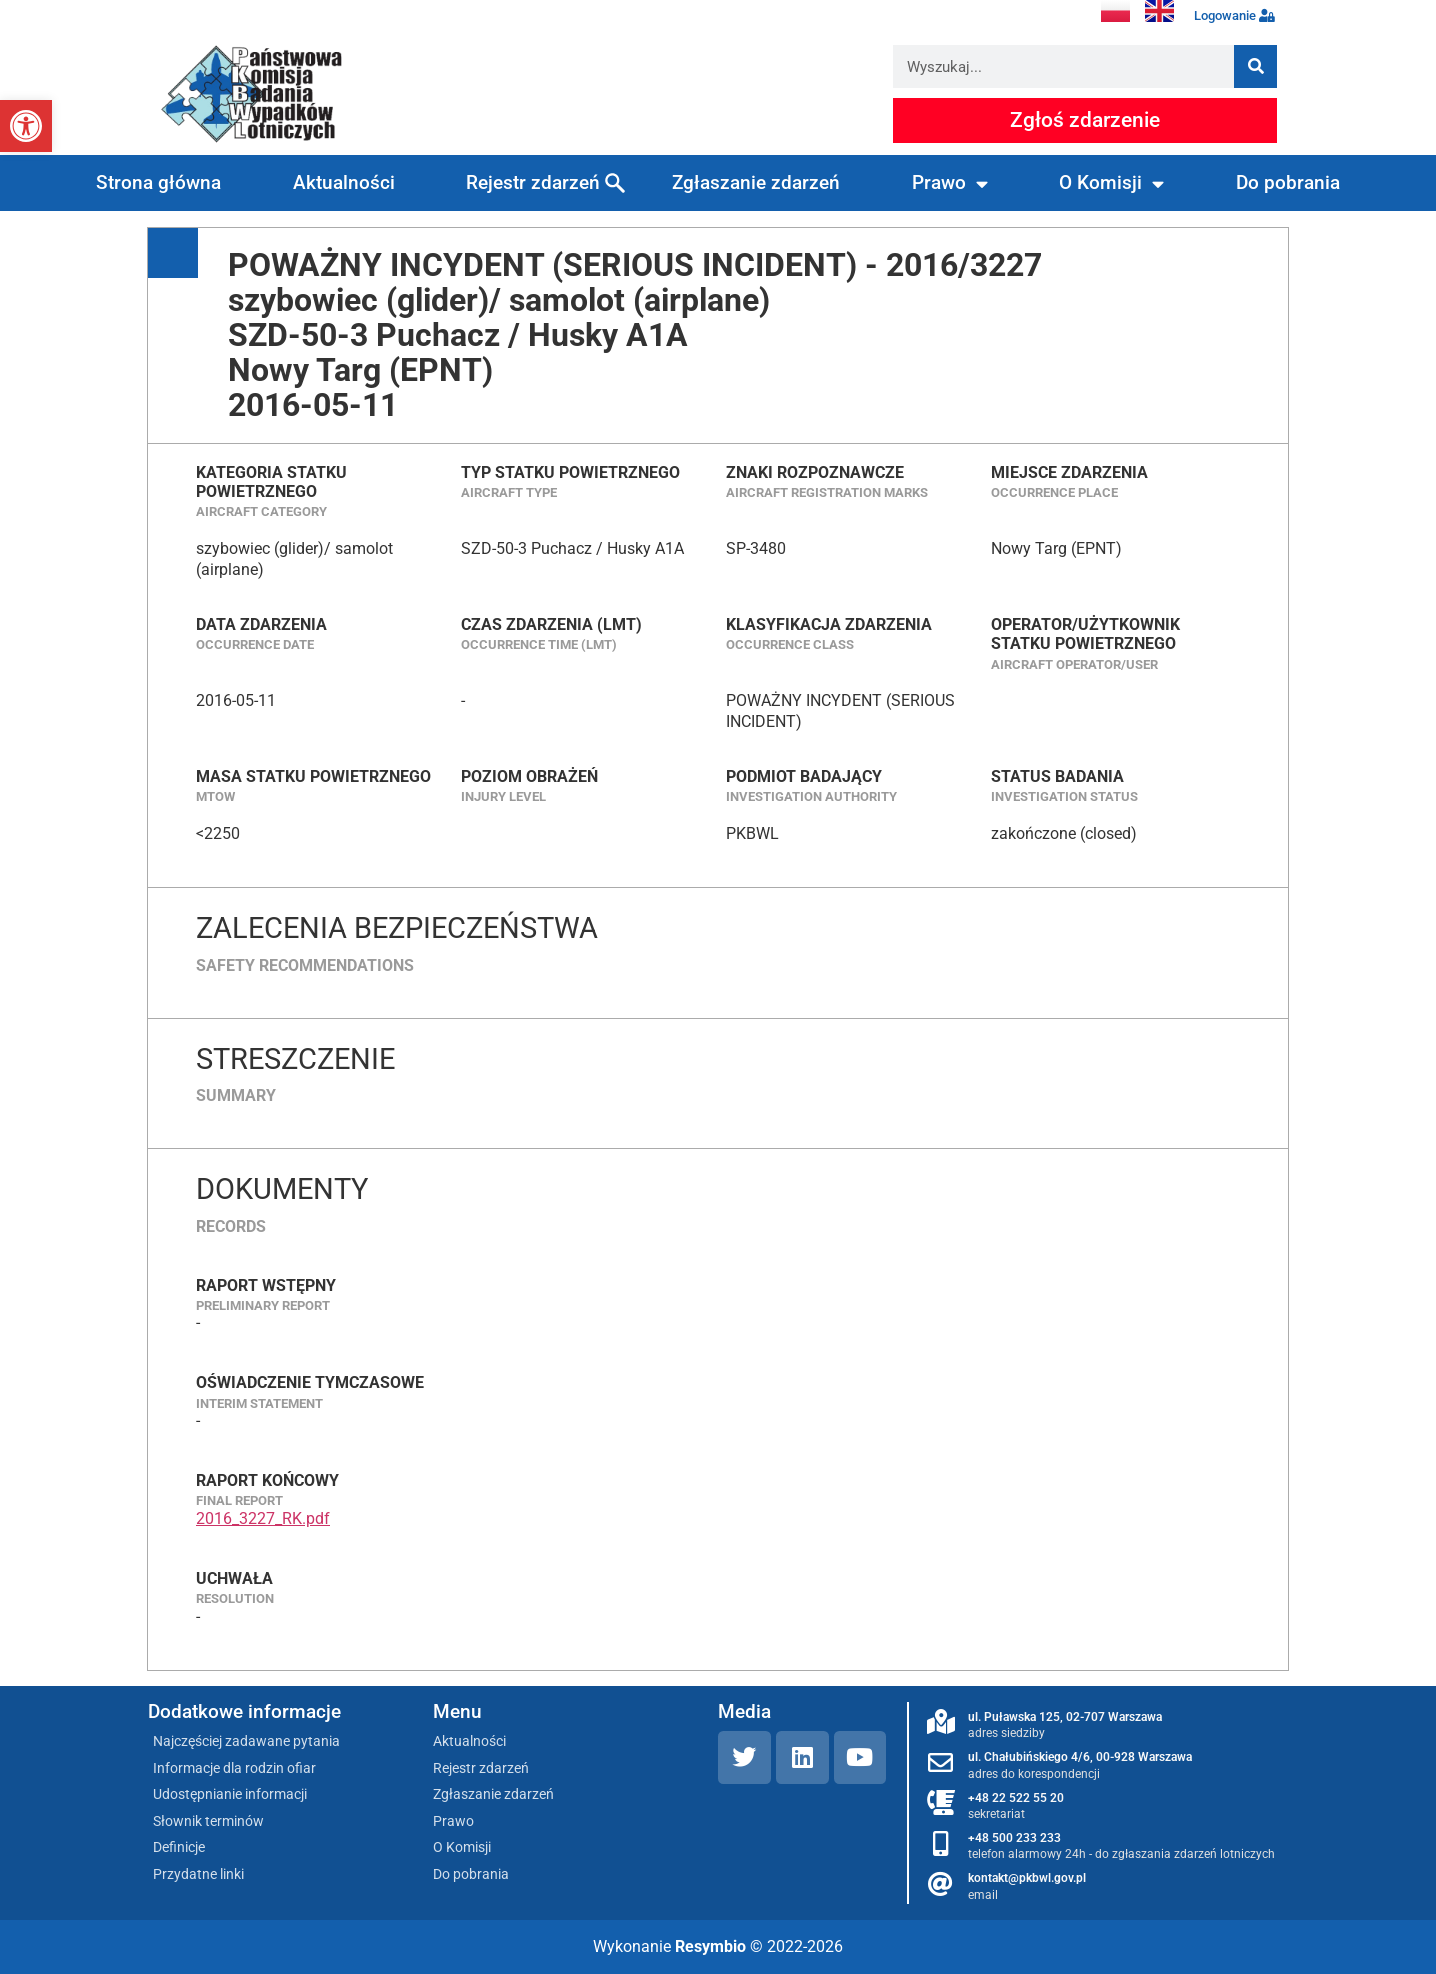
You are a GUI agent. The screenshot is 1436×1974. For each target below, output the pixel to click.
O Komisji (1111, 183)
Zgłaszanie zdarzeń (756, 182)
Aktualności (344, 182)
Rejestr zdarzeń (533, 182)
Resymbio (710, 1946)
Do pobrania (1288, 182)
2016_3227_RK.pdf (263, 1518)
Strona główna (158, 182)
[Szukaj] (1255, 66)
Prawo (950, 183)
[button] (26, 126)
